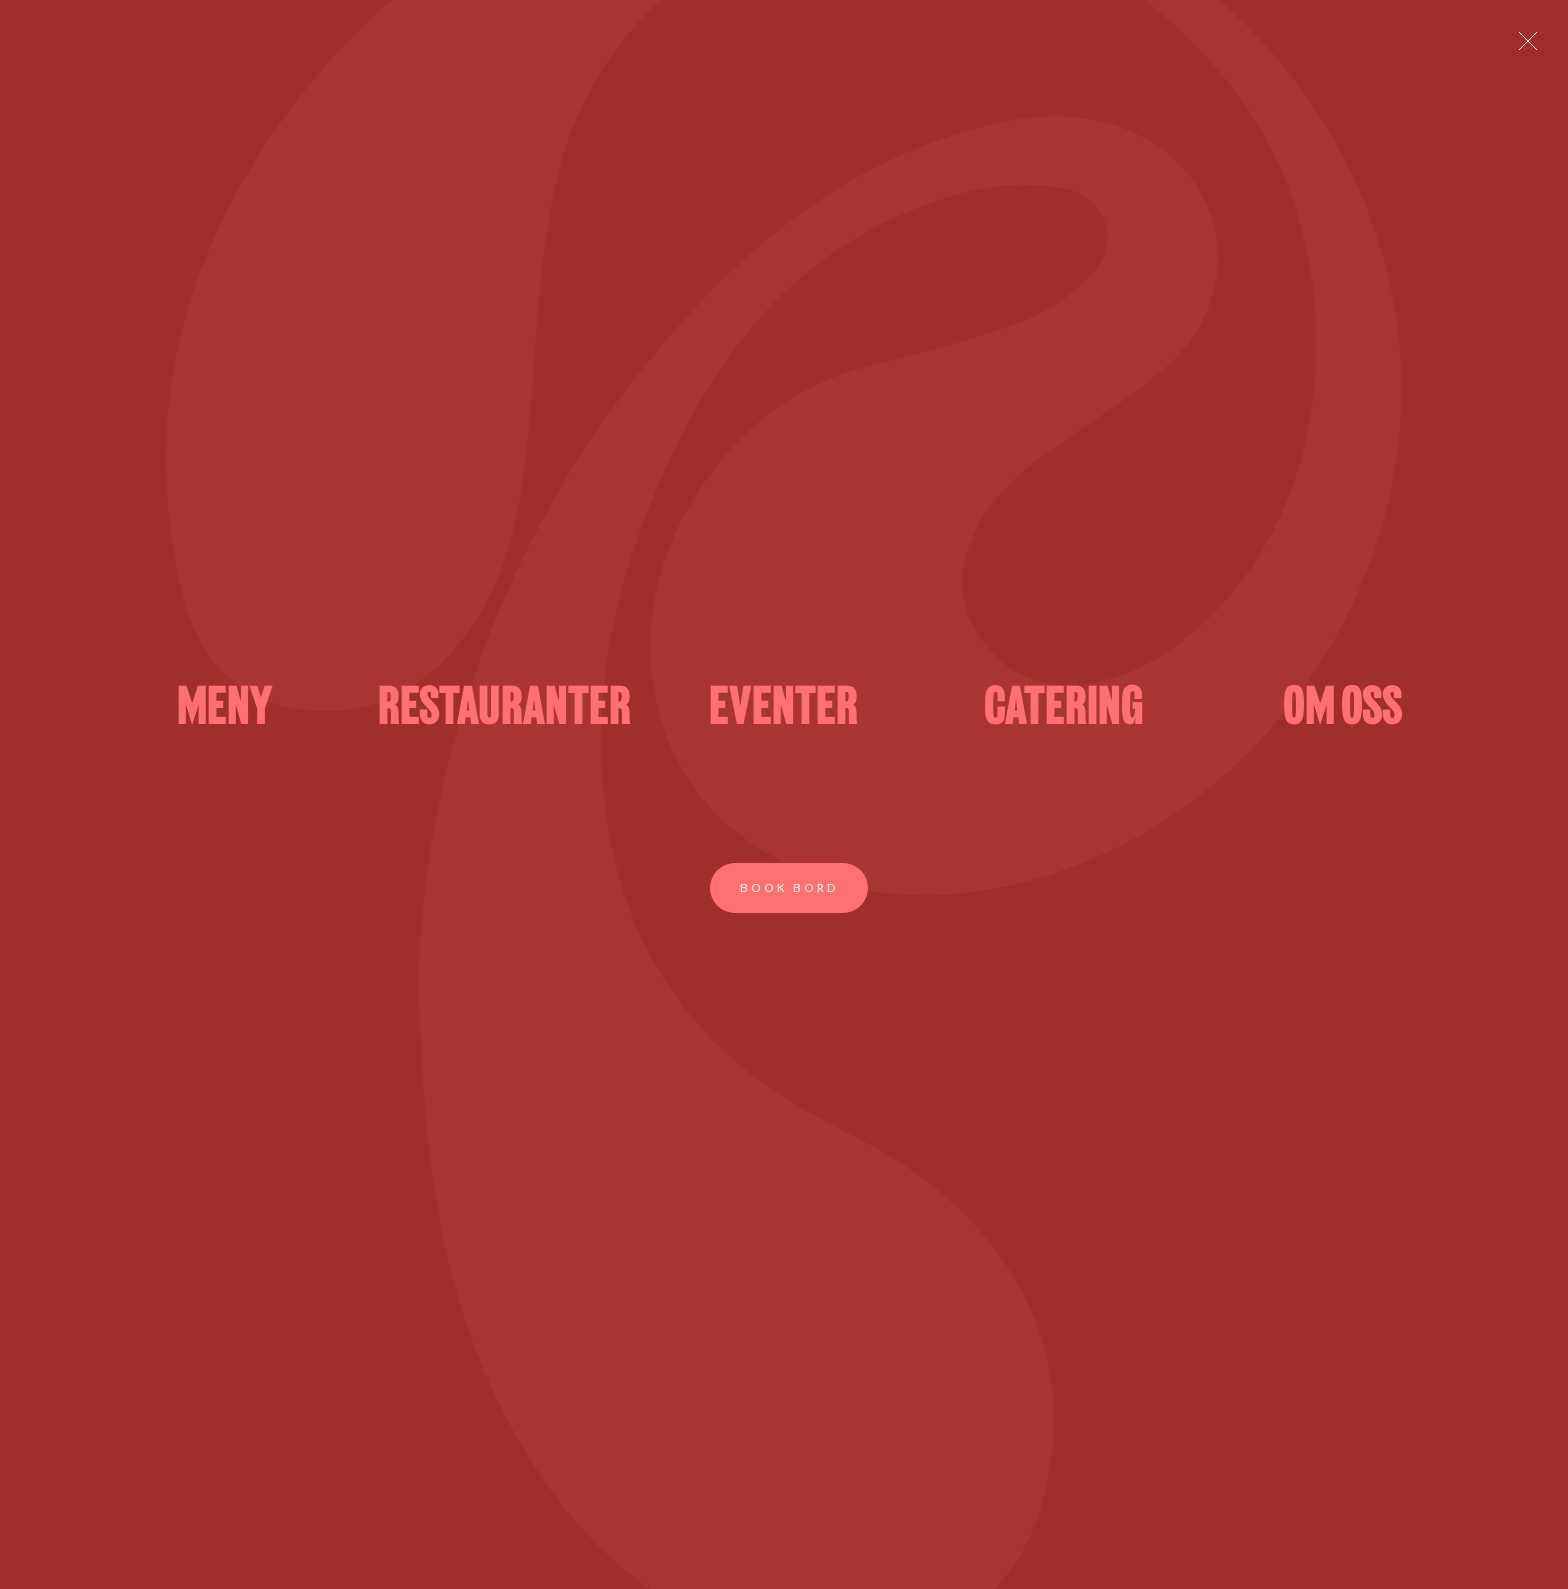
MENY (224, 710)
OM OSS (1343, 710)
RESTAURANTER (504, 710)
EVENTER (783, 710)
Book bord (789, 887)
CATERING (1064, 710)
